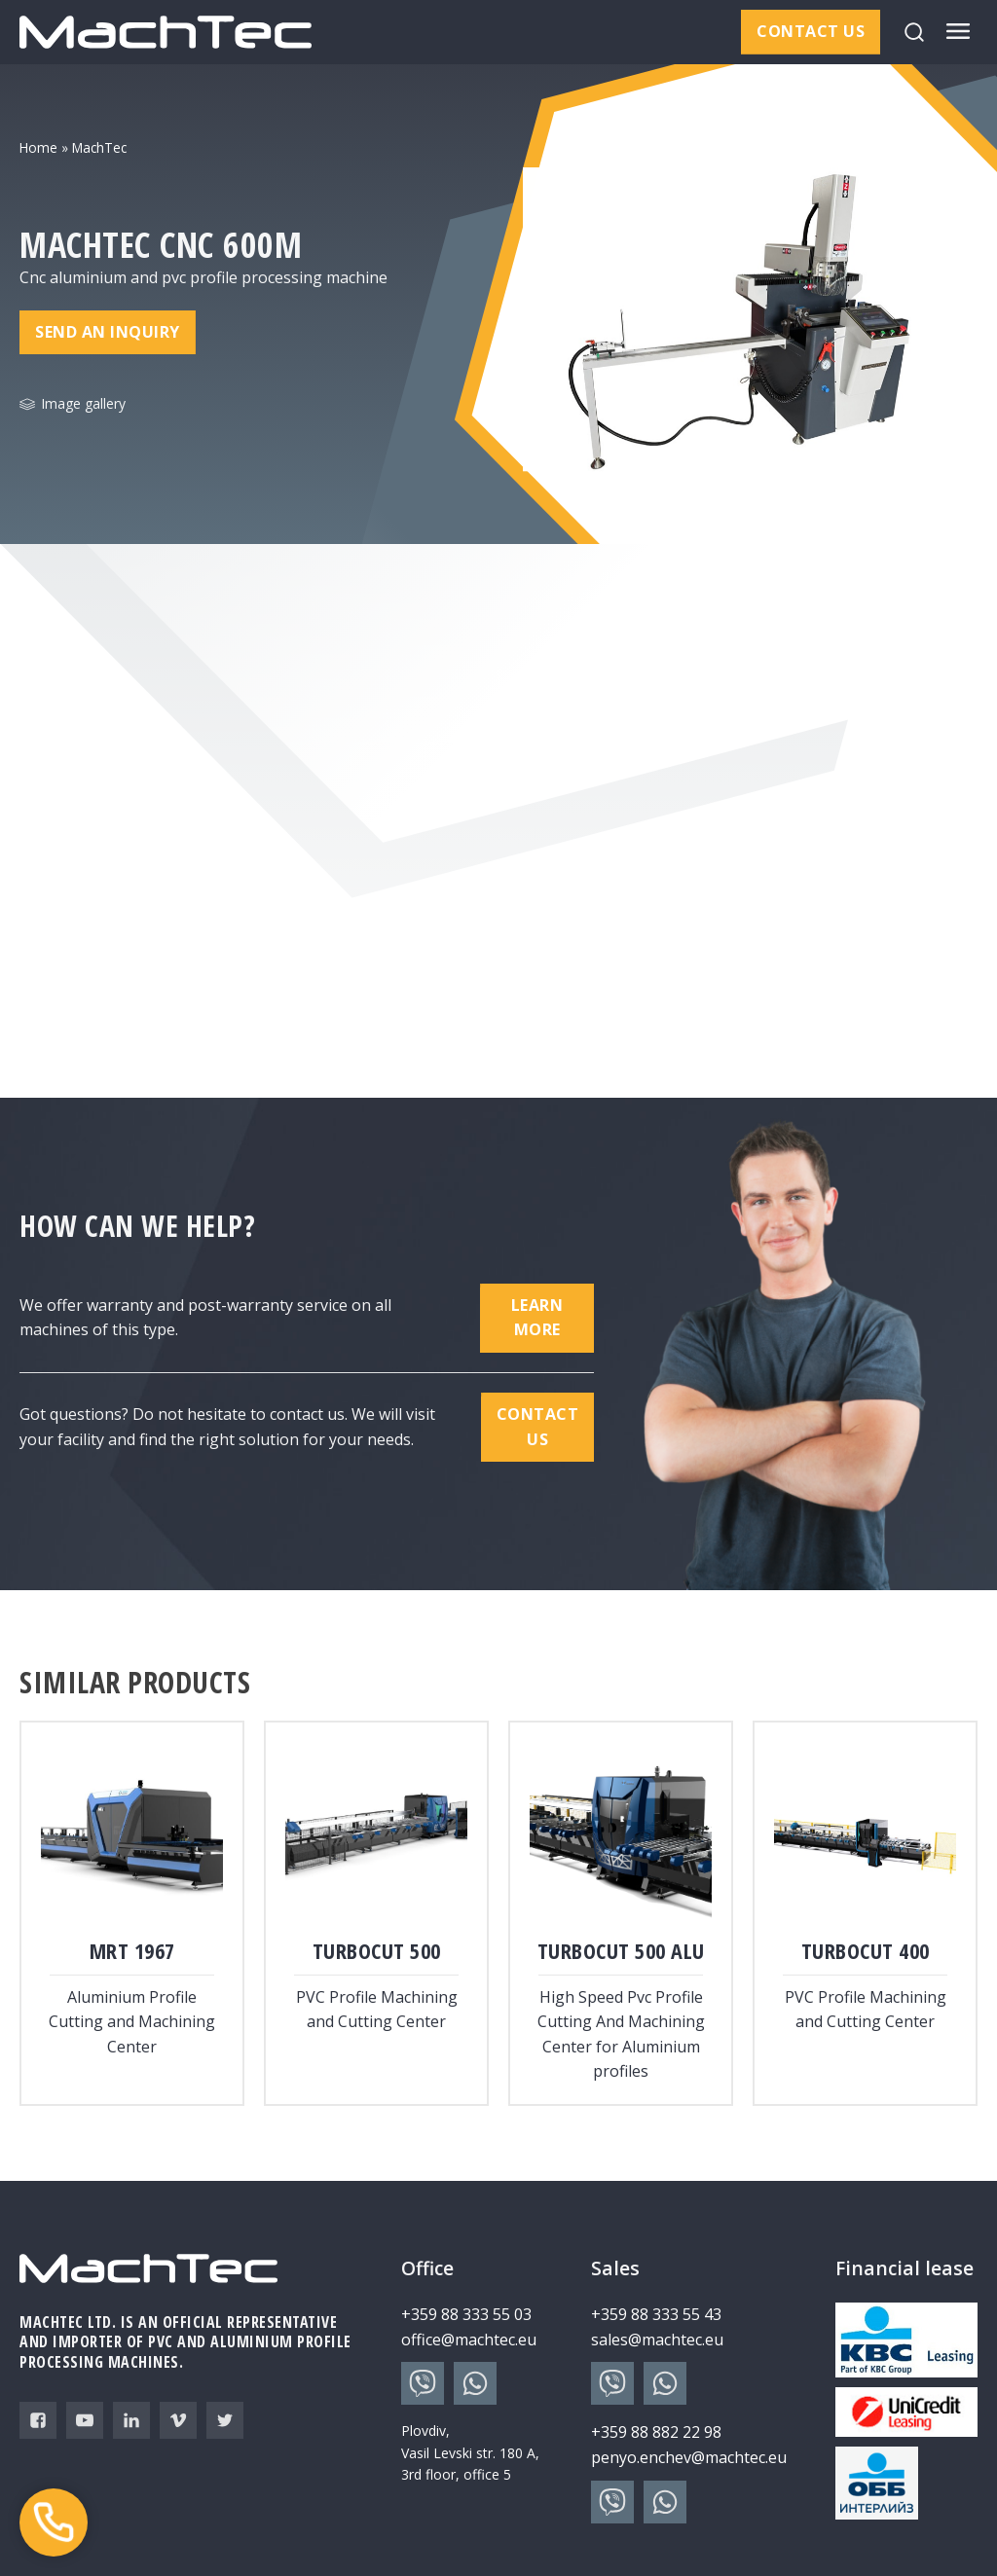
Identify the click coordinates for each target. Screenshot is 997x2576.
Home (38, 147)
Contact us (811, 31)
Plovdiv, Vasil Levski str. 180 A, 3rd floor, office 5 (470, 2452)
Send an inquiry (107, 332)
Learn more (537, 1317)
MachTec (99, 147)
